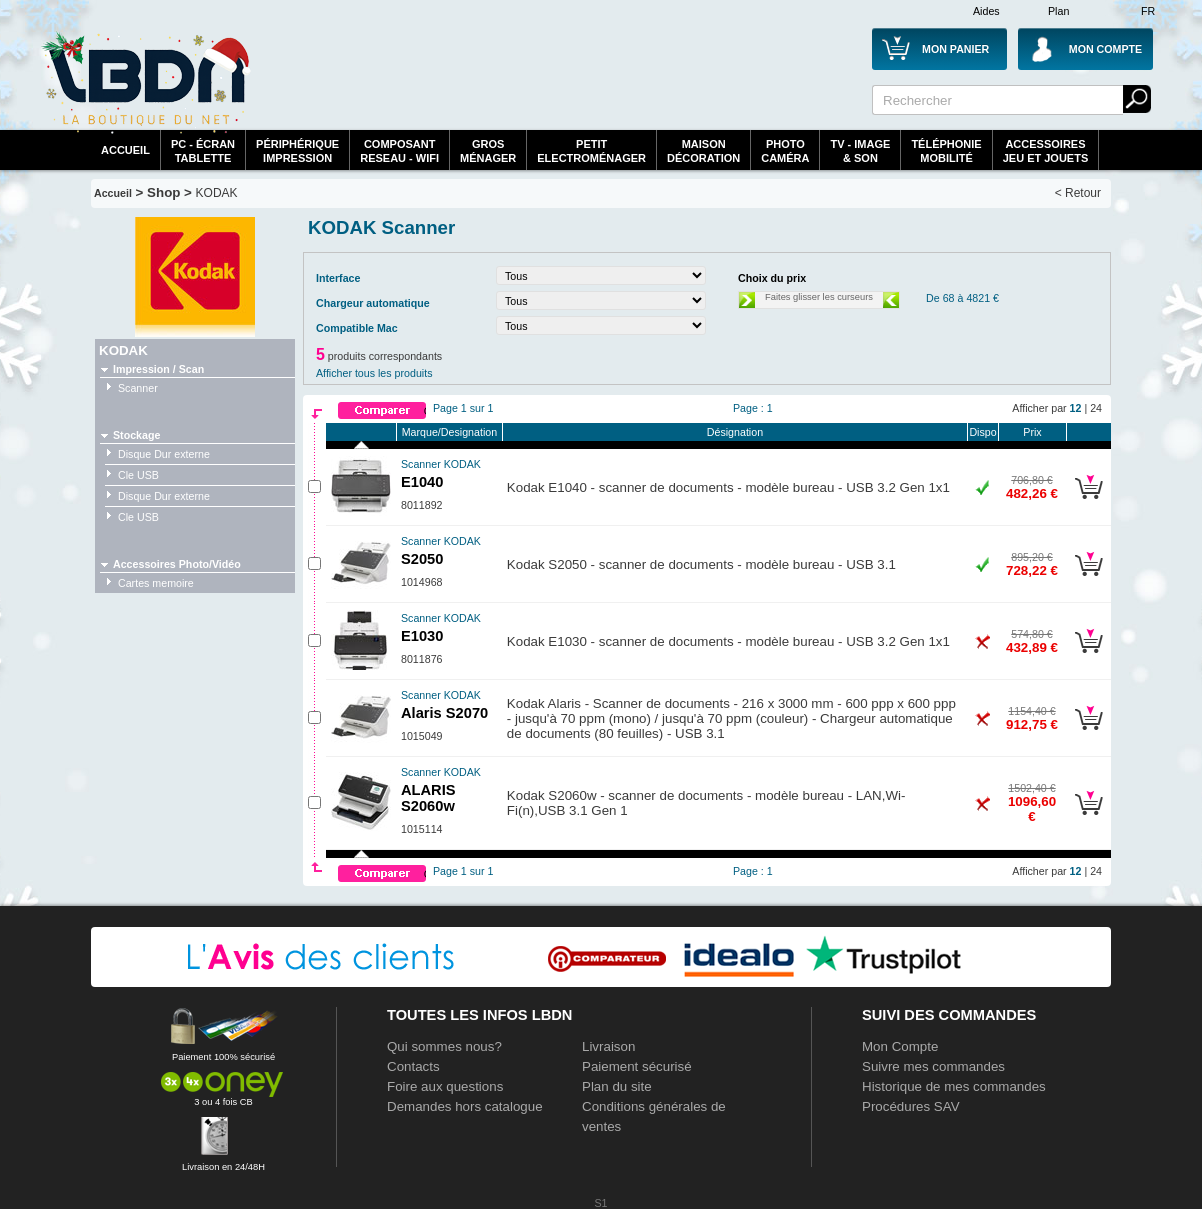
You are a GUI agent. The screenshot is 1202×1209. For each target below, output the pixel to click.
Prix (1032, 432)
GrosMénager (488, 151)
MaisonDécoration (703, 151)
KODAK (217, 193)
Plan (1058, 11)
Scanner (138, 388)
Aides (986, 11)
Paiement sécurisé (637, 1066)
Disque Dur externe (164, 454)
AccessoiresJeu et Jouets (1046, 151)
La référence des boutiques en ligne (146, 82)
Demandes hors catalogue (465, 1106)
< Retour (1078, 193)
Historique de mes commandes (954, 1086)
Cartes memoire (156, 583)
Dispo (982, 432)
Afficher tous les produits (374, 373)
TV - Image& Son (860, 151)
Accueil (125, 150)
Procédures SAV (911, 1106)
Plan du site (617, 1086)
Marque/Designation (449, 432)
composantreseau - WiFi (399, 151)
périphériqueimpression (297, 151)
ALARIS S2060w (441, 790)
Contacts (413, 1066)
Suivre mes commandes (933, 1066)
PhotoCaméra (785, 151)
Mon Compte (900, 1046)
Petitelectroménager (591, 151)
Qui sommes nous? (444, 1046)
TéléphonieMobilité (946, 151)
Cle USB (138, 475)
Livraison (608, 1046)
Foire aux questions (445, 1086)
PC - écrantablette (203, 151)
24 (1096, 408)
